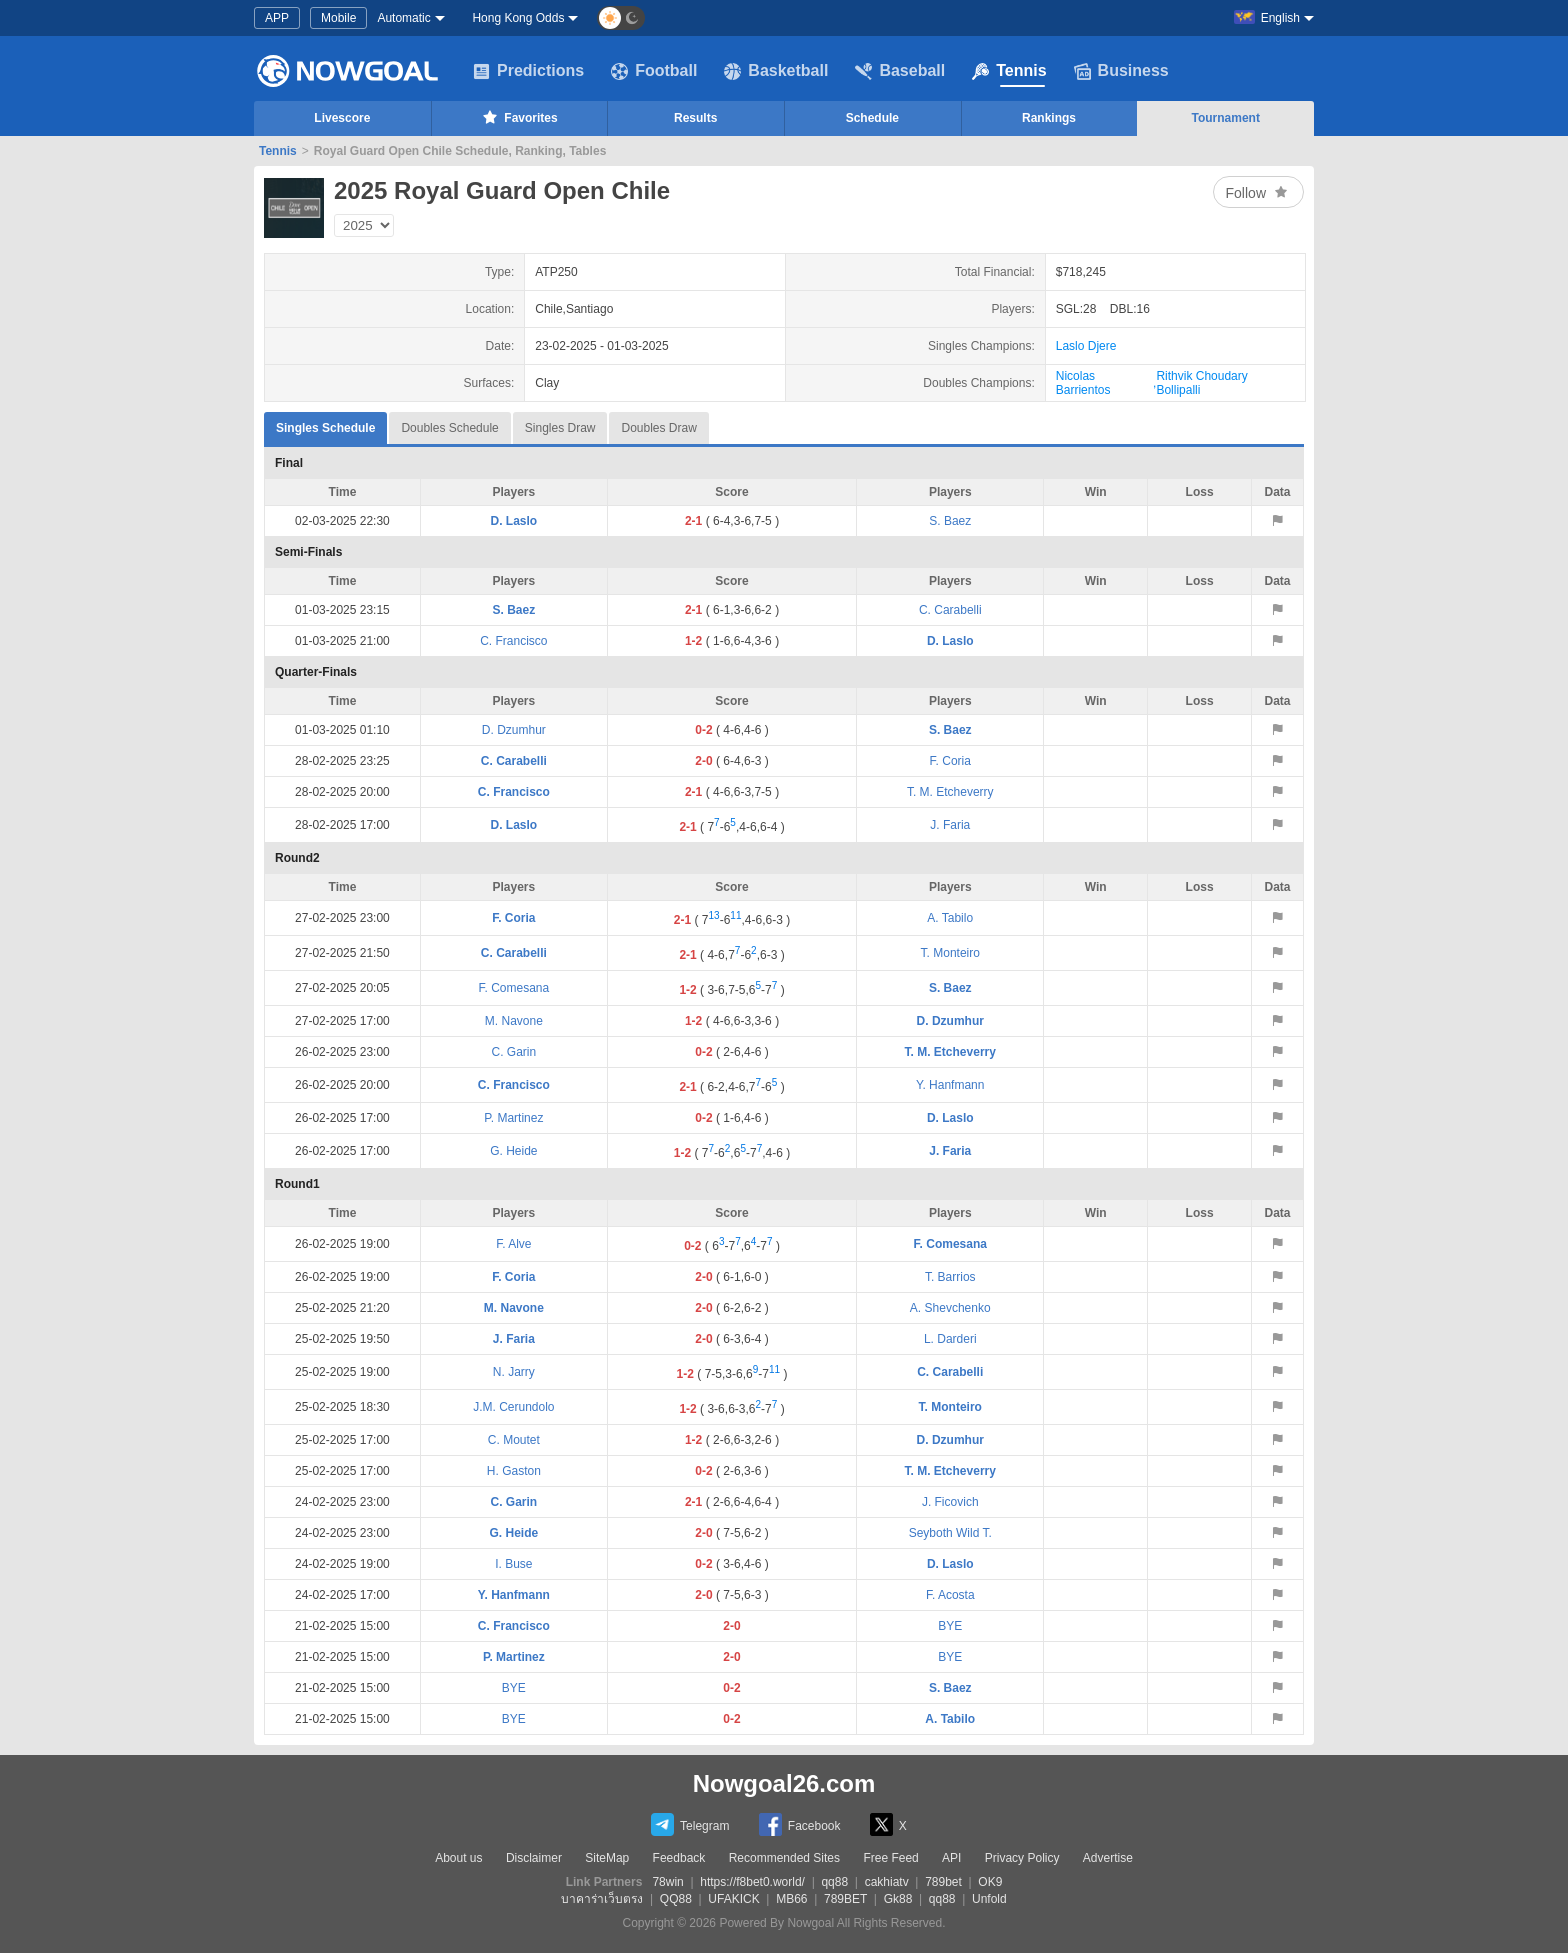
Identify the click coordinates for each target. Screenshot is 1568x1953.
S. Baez (950, 521)
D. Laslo (514, 521)
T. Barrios (950, 1277)
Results (695, 118)
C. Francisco (513, 641)
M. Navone (514, 1021)
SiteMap (607, 1858)
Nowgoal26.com (784, 1783)
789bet (943, 1882)
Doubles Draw (658, 428)
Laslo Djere (1086, 346)
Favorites (518, 117)
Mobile (338, 18)
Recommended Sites (784, 1858)
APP (277, 18)
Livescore (342, 118)
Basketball (776, 71)
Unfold (989, 1899)
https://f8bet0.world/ (752, 1882)
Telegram (690, 1824)
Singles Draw (560, 428)
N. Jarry (514, 1372)
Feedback (679, 1858)
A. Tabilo (950, 918)
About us (458, 1858)
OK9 (990, 1882)
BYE (950, 1626)
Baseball (900, 71)
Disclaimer (534, 1858)
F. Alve (513, 1244)
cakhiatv (887, 1882)
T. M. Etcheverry (950, 792)
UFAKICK (733, 1899)
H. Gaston (514, 1471)
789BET (845, 1899)
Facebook (800, 1824)
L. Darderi (950, 1339)
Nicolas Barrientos (1083, 383)
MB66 (791, 1899)
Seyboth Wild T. (950, 1533)
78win (667, 1882)
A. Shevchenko (950, 1308)
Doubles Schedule (449, 428)
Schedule (872, 118)
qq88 (834, 1882)
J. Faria (950, 825)
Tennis (1009, 71)
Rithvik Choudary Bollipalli (1201, 383)
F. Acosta (950, 1595)
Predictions (528, 71)
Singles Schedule (325, 423)
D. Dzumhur (514, 730)
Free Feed (890, 1858)
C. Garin (514, 1052)
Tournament (1225, 118)
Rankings (1049, 118)
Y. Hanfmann (950, 1085)
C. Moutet (514, 1440)
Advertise (1108, 1858)
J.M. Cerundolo (513, 1407)
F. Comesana (514, 988)
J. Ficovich (950, 1502)
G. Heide (513, 1151)
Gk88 (898, 1899)
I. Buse (513, 1564)
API (951, 1858)
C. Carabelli (950, 610)
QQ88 (676, 1899)
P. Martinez (513, 1118)
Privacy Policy (1022, 1858)
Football (654, 71)
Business (1121, 71)
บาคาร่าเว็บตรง (602, 1899)
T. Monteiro (950, 953)
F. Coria (950, 761)
